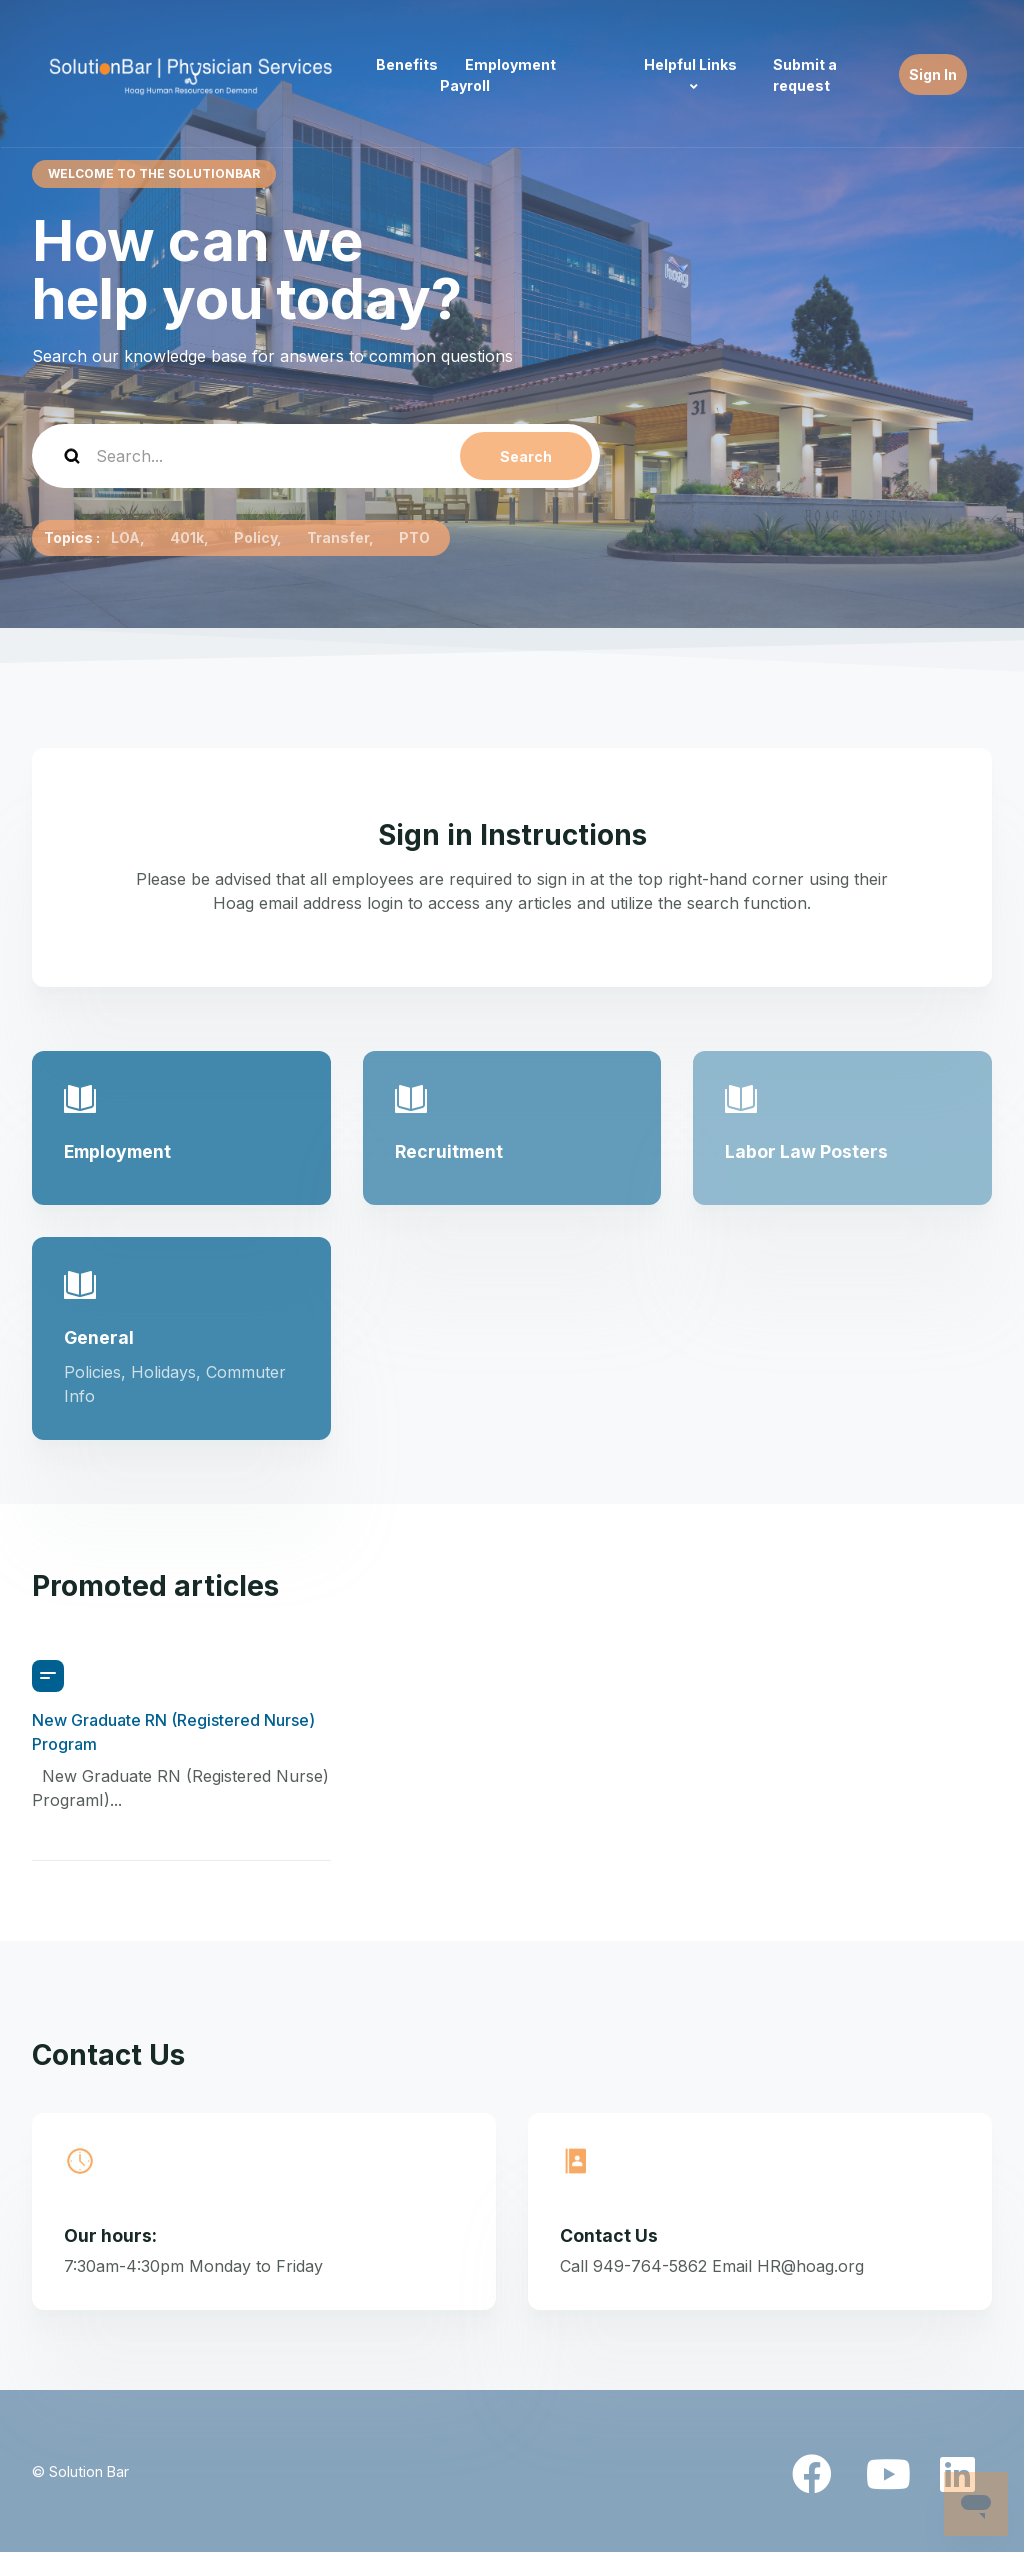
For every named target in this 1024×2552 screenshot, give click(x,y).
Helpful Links (690, 64)
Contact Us (609, 2235)
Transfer (338, 537)
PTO (414, 537)
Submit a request (805, 75)
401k (187, 537)
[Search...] (316, 456)
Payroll (465, 85)
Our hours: (110, 2235)
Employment (510, 64)
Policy (255, 537)
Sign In (933, 74)
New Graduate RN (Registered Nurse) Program (173, 1732)
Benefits (407, 64)
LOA (125, 537)
